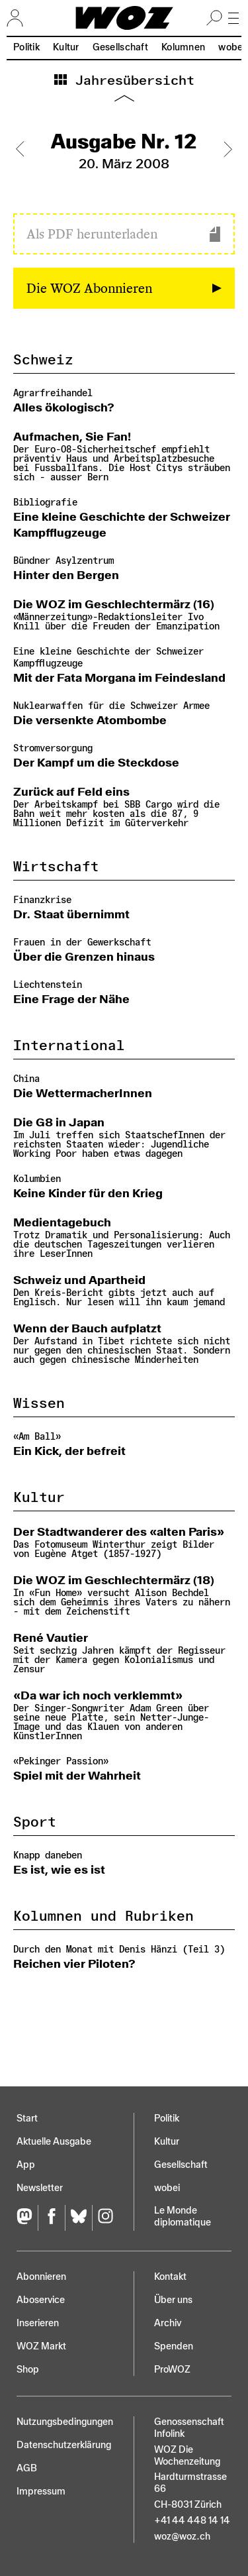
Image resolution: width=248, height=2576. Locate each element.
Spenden (173, 2346)
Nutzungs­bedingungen (65, 2422)
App (26, 2165)
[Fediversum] (27, 2218)
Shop (28, 2369)
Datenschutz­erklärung (64, 2445)
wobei (167, 2188)
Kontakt (170, 2276)
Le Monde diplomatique (182, 2216)
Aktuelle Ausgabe (54, 2141)
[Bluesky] (78, 2218)
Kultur (66, 47)
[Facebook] (51, 2218)
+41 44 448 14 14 (192, 2520)
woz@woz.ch (182, 2536)
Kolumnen (183, 47)
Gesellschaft (120, 47)
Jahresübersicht (130, 81)
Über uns (173, 2300)
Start (27, 2118)
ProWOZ (172, 2369)
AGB (27, 2468)
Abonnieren (41, 2276)
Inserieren (38, 2323)
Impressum (41, 2491)
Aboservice (41, 2300)
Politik (26, 47)
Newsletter (40, 2188)
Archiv (167, 2323)
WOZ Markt (41, 2346)
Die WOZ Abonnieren (89, 288)
